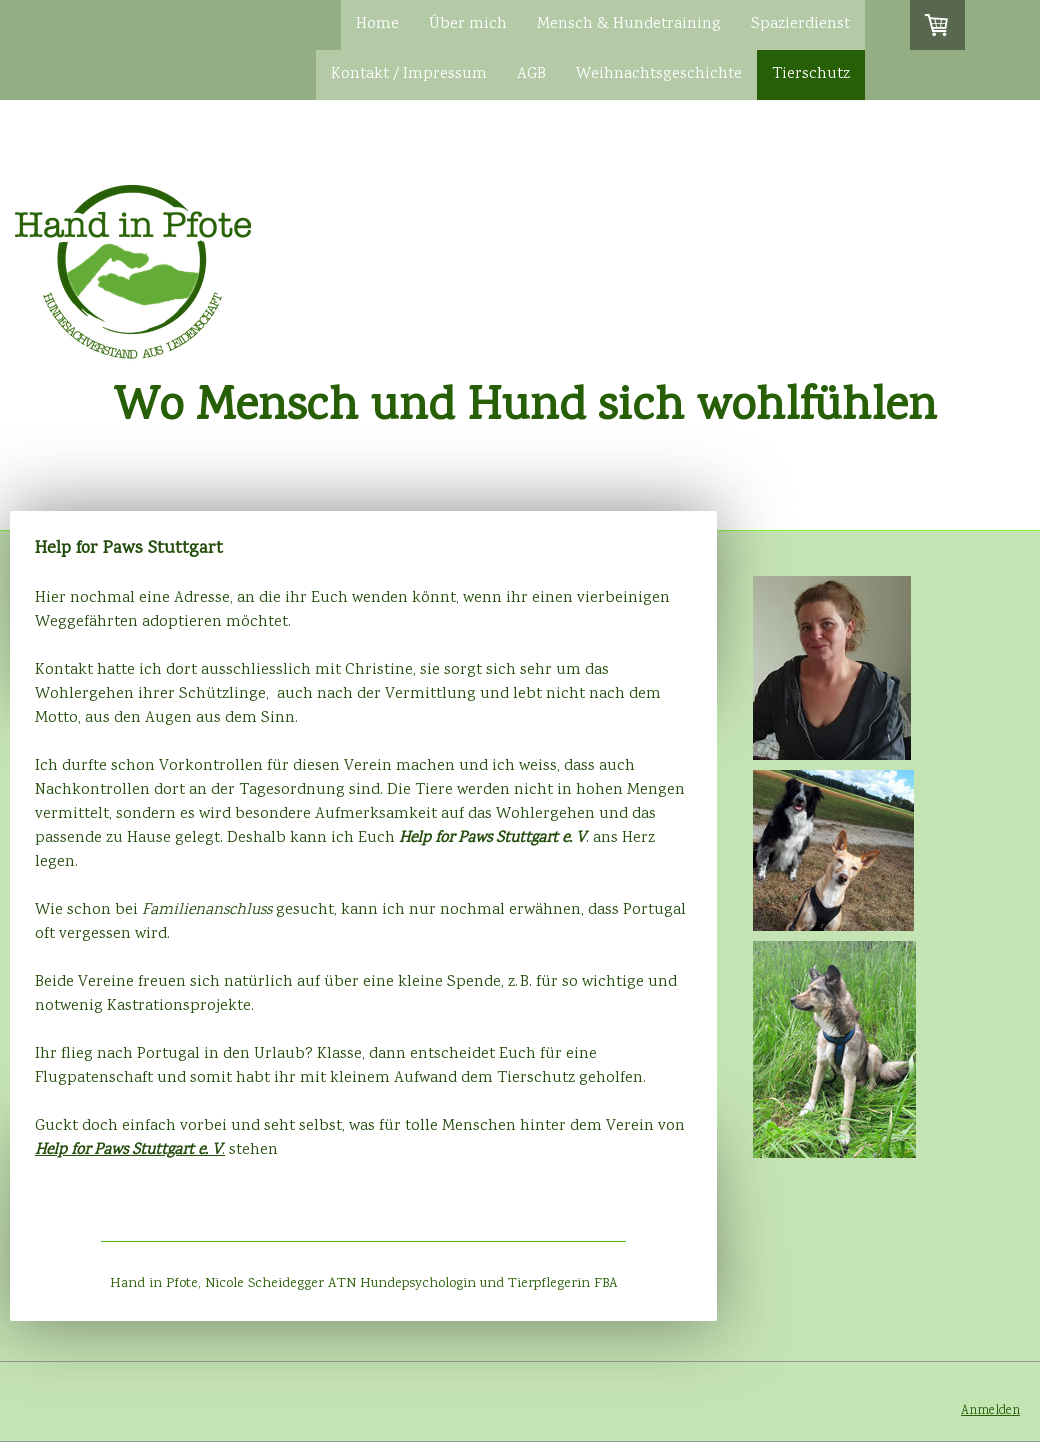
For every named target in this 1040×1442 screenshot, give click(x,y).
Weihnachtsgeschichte (659, 74)
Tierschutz (811, 74)
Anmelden (990, 1411)
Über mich (468, 24)
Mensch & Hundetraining (629, 24)
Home (377, 24)
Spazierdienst (800, 24)
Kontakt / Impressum (409, 74)
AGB (531, 74)
